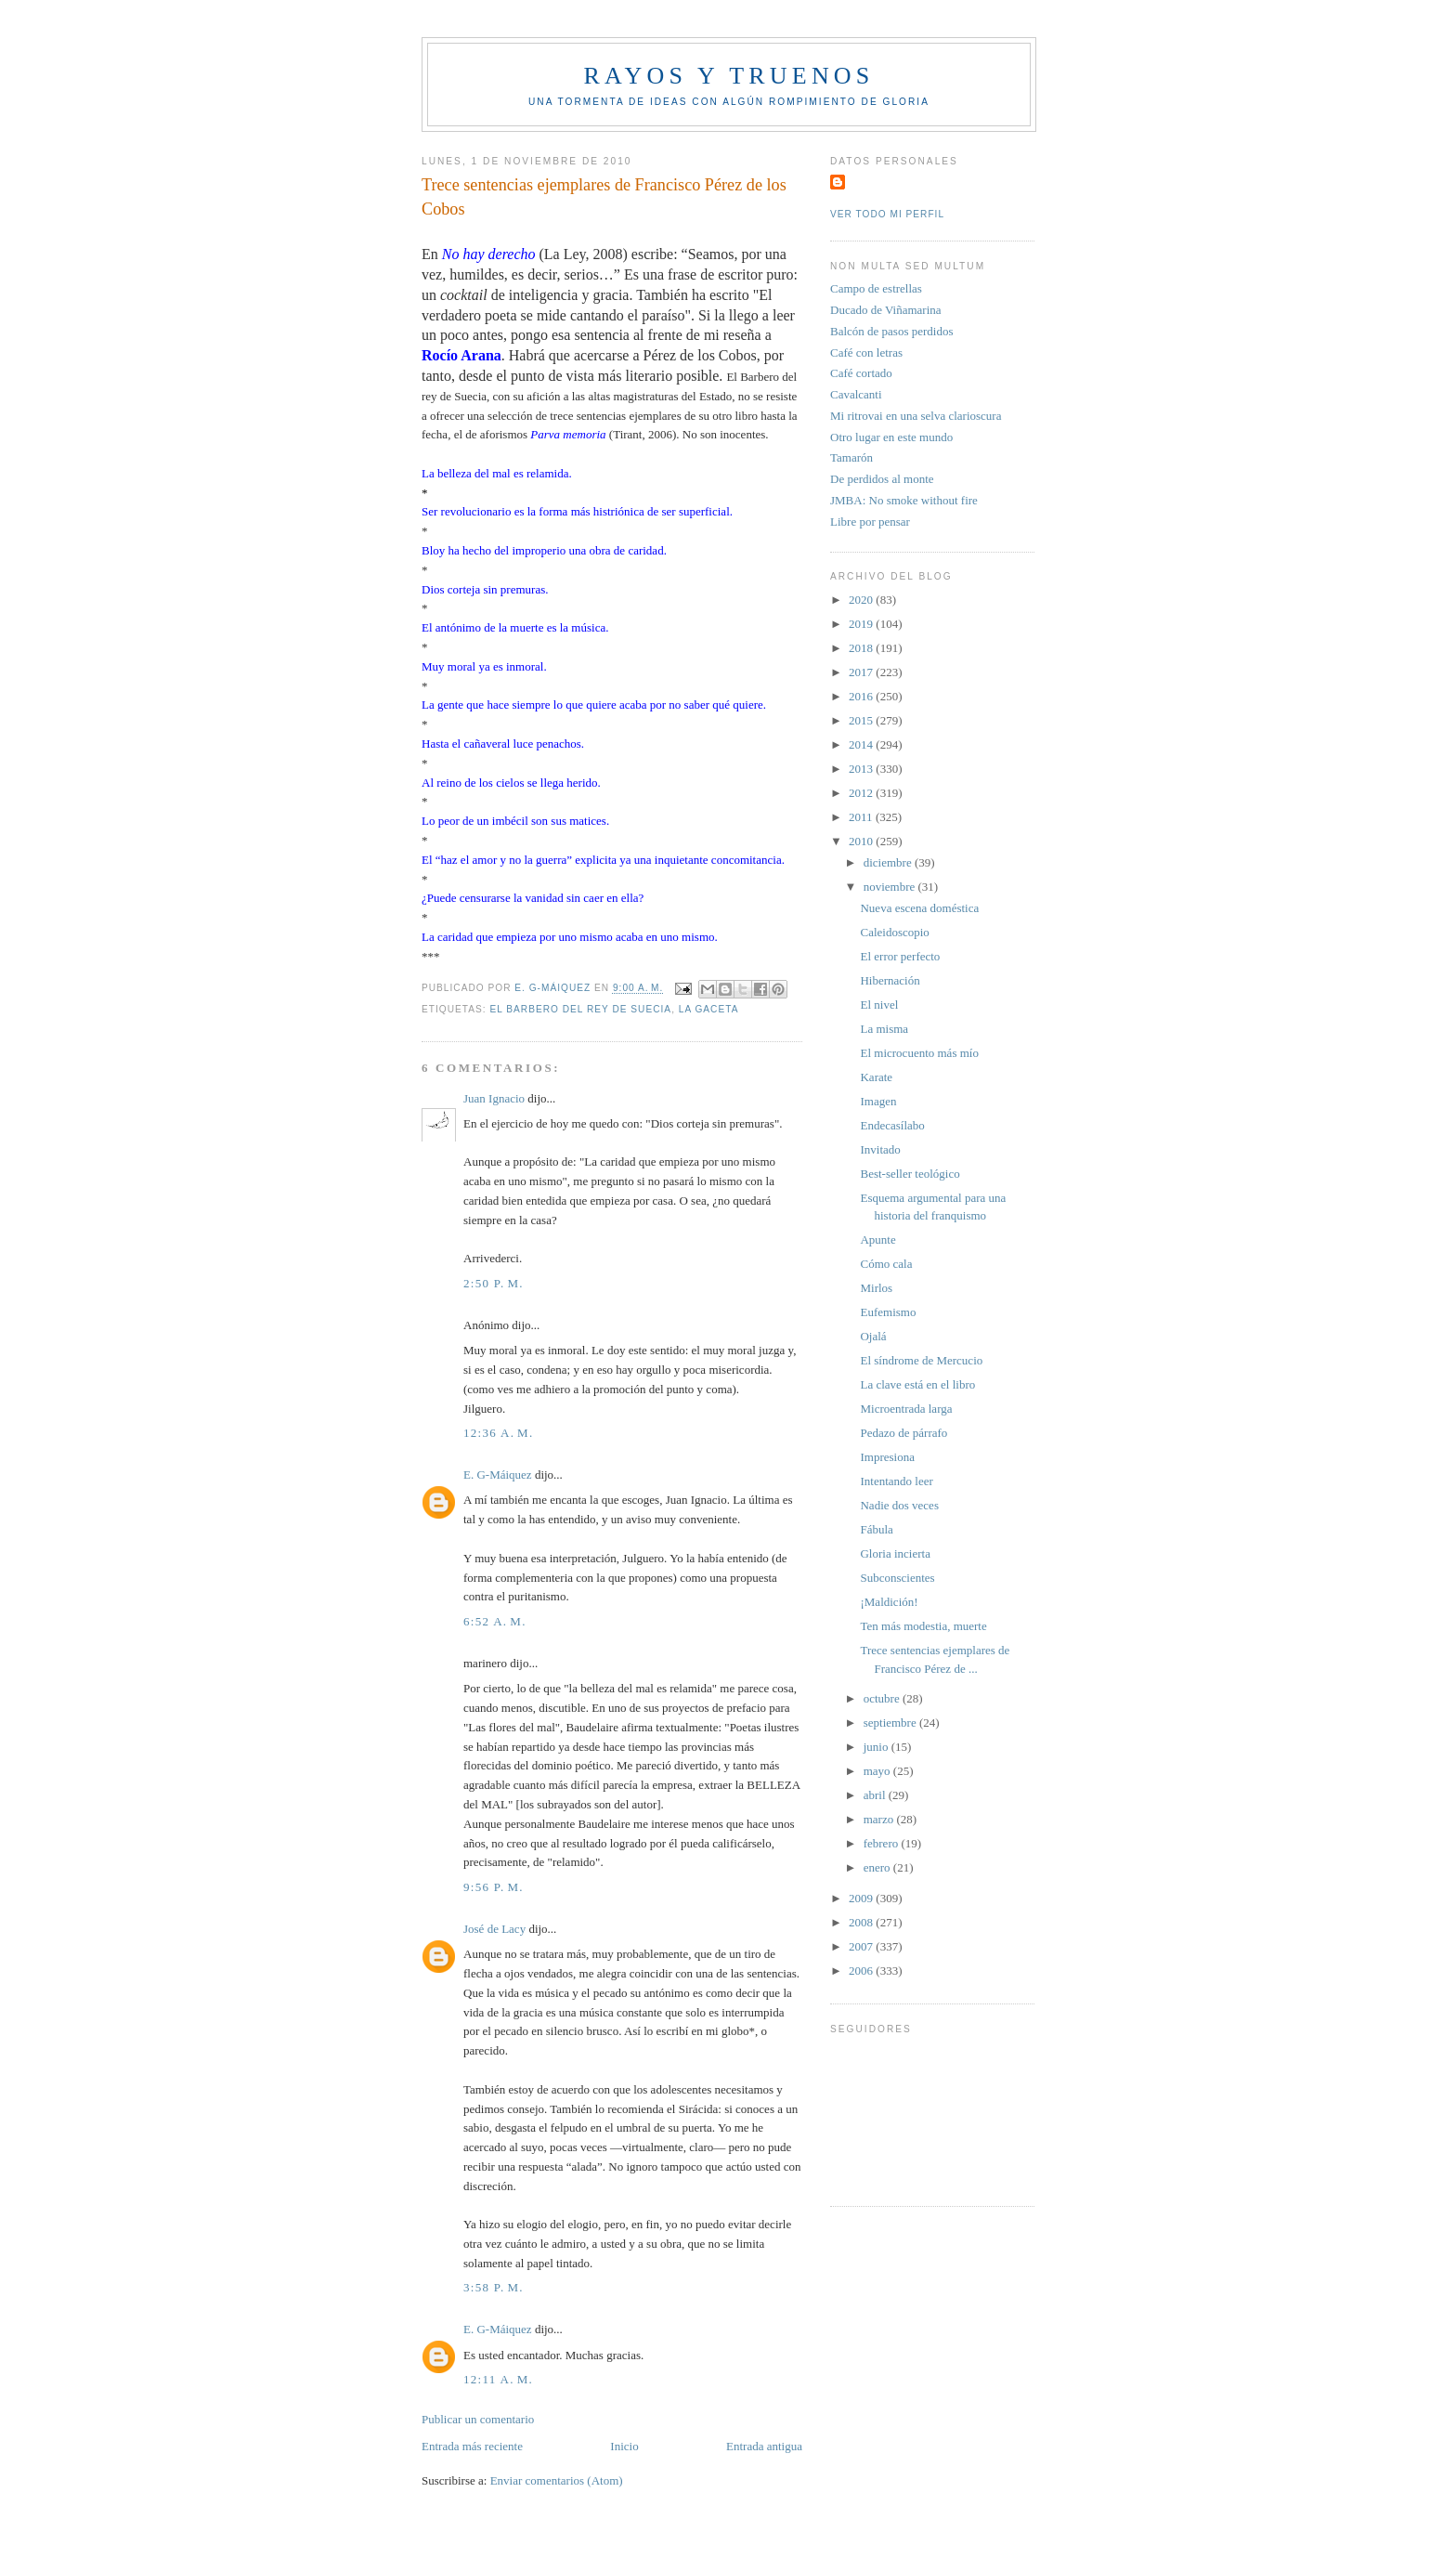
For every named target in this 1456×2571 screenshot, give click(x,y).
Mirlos (876, 1288)
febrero (883, 1843)
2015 (862, 720)
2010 (862, 841)
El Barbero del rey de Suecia (580, 1009)
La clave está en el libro (917, 1384)
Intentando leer (896, 1481)
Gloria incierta (895, 1553)
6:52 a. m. (494, 1621)
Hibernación (889, 980)
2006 (862, 1970)
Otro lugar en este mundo (891, 437)
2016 (862, 696)
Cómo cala (886, 1264)
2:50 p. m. (493, 1283)
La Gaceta (709, 1009)
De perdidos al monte (882, 479)
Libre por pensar (870, 522)
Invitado (880, 1149)
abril (876, 1795)
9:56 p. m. (493, 1887)
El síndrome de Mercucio (921, 1360)
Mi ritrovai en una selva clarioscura (915, 416)
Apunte (877, 1239)
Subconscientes (897, 1578)
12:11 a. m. (498, 2379)
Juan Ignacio (494, 1098)
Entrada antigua (764, 2446)
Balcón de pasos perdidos (892, 331)
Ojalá (873, 1336)
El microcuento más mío (919, 1053)
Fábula (876, 1529)
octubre (883, 1698)
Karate (876, 1077)
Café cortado (861, 373)
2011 (862, 817)
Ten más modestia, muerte (923, 1626)
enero (878, 1867)
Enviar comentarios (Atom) (556, 2480)
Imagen (878, 1101)
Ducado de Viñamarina (886, 310)
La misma (884, 1029)
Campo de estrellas (876, 288)
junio (877, 1747)
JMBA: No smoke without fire (904, 500)
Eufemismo (888, 1312)
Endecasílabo (892, 1125)
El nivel (879, 1004)
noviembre (891, 887)
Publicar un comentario (478, 2419)
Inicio (624, 2446)
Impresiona (887, 1457)
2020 (862, 600)
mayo (878, 1771)
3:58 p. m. (493, 2287)
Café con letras (866, 352)
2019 (862, 624)
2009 (862, 1898)
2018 (862, 648)
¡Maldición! (888, 1602)
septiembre (891, 1722)
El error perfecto (900, 956)
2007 (862, 1946)
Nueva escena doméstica (919, 908)
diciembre (889, 862)
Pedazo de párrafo (903, 1433)
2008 (862, 1922)
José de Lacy (494, 1929)
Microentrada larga (906, 1409)
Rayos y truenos (728, 75)
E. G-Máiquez (497, 1474)
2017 (862, 672)
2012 (862, 793)
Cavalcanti (856, 394)
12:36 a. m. (498, 1433)
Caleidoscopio (894, 932)
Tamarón (851, 457)
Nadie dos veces (899, 1505)
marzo (880, 1819)
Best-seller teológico (909, 1174)
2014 (862, 744)
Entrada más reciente (472, 2446)
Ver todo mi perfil (887, 214)
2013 (862, 769)
